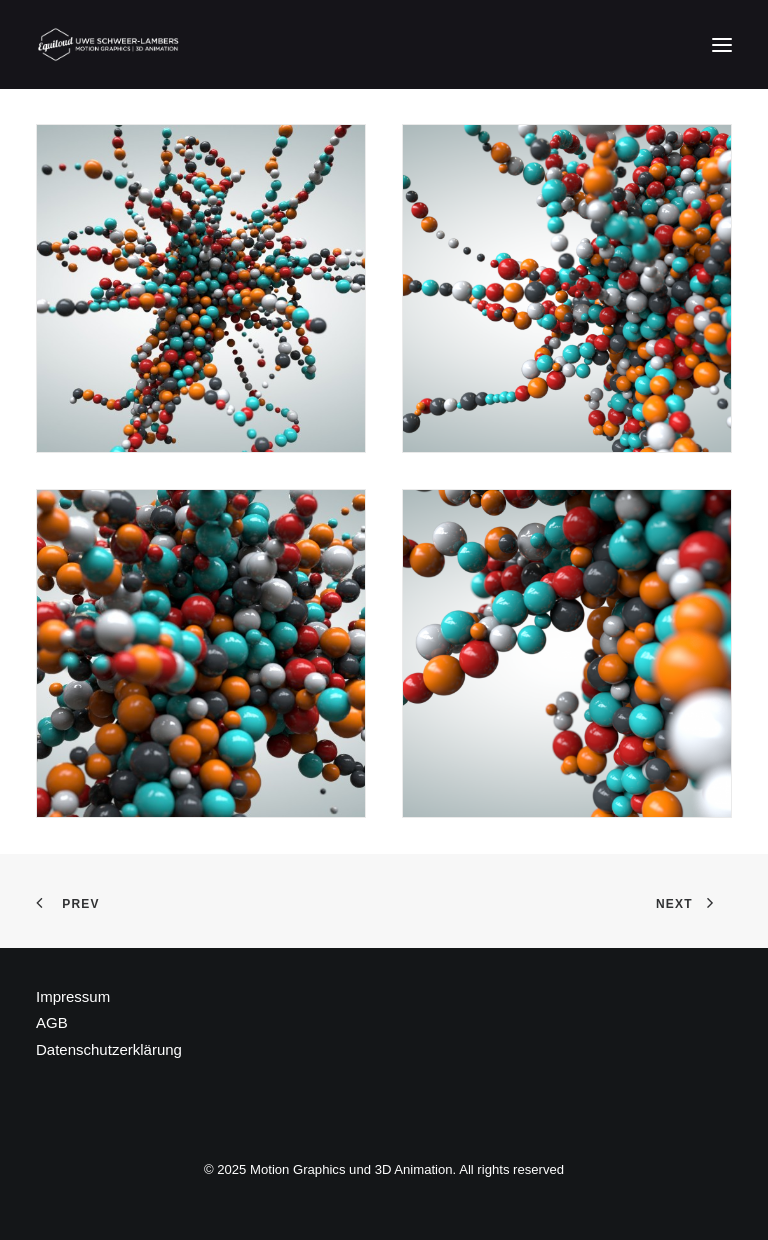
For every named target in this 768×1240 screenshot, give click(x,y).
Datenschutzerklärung (109, 1049)
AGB (52, 1022)
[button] (722, 44)
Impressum (73, 996)
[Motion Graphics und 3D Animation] (109, 44)
